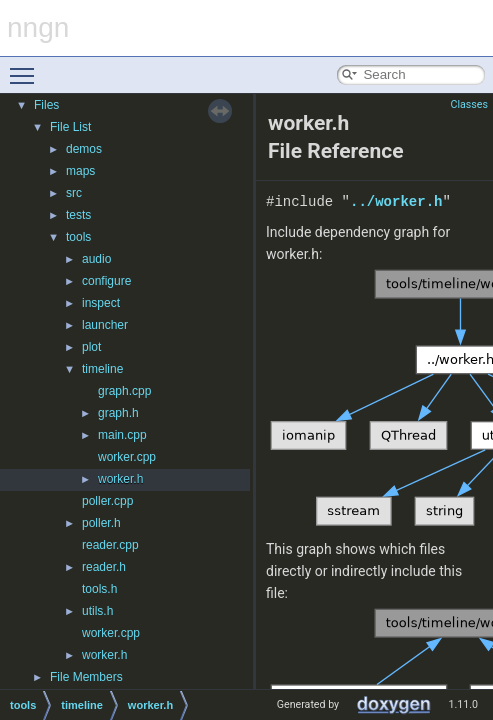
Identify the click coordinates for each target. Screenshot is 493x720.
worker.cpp (127, 457)
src (74, 193)
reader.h (104, 567)
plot (91, 347)
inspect (101, 303)
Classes (469, 104)
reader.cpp (110, 545)
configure (106, 281)
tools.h (99, 589)
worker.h (120, 479)
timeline (102, 369)
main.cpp (122, 435)
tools (78, 237)
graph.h (118, 413)
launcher (105, 325)
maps (80, 171)
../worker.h (396, 201)
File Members (86, 677)
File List (70, 127)
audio (96, 259)
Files (46, 105)
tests (78, 215)
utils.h (97, 611)
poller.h (101, 523)
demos (84, 149)
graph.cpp (124, 391)
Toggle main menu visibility (27, 67)
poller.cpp (107, 501)
